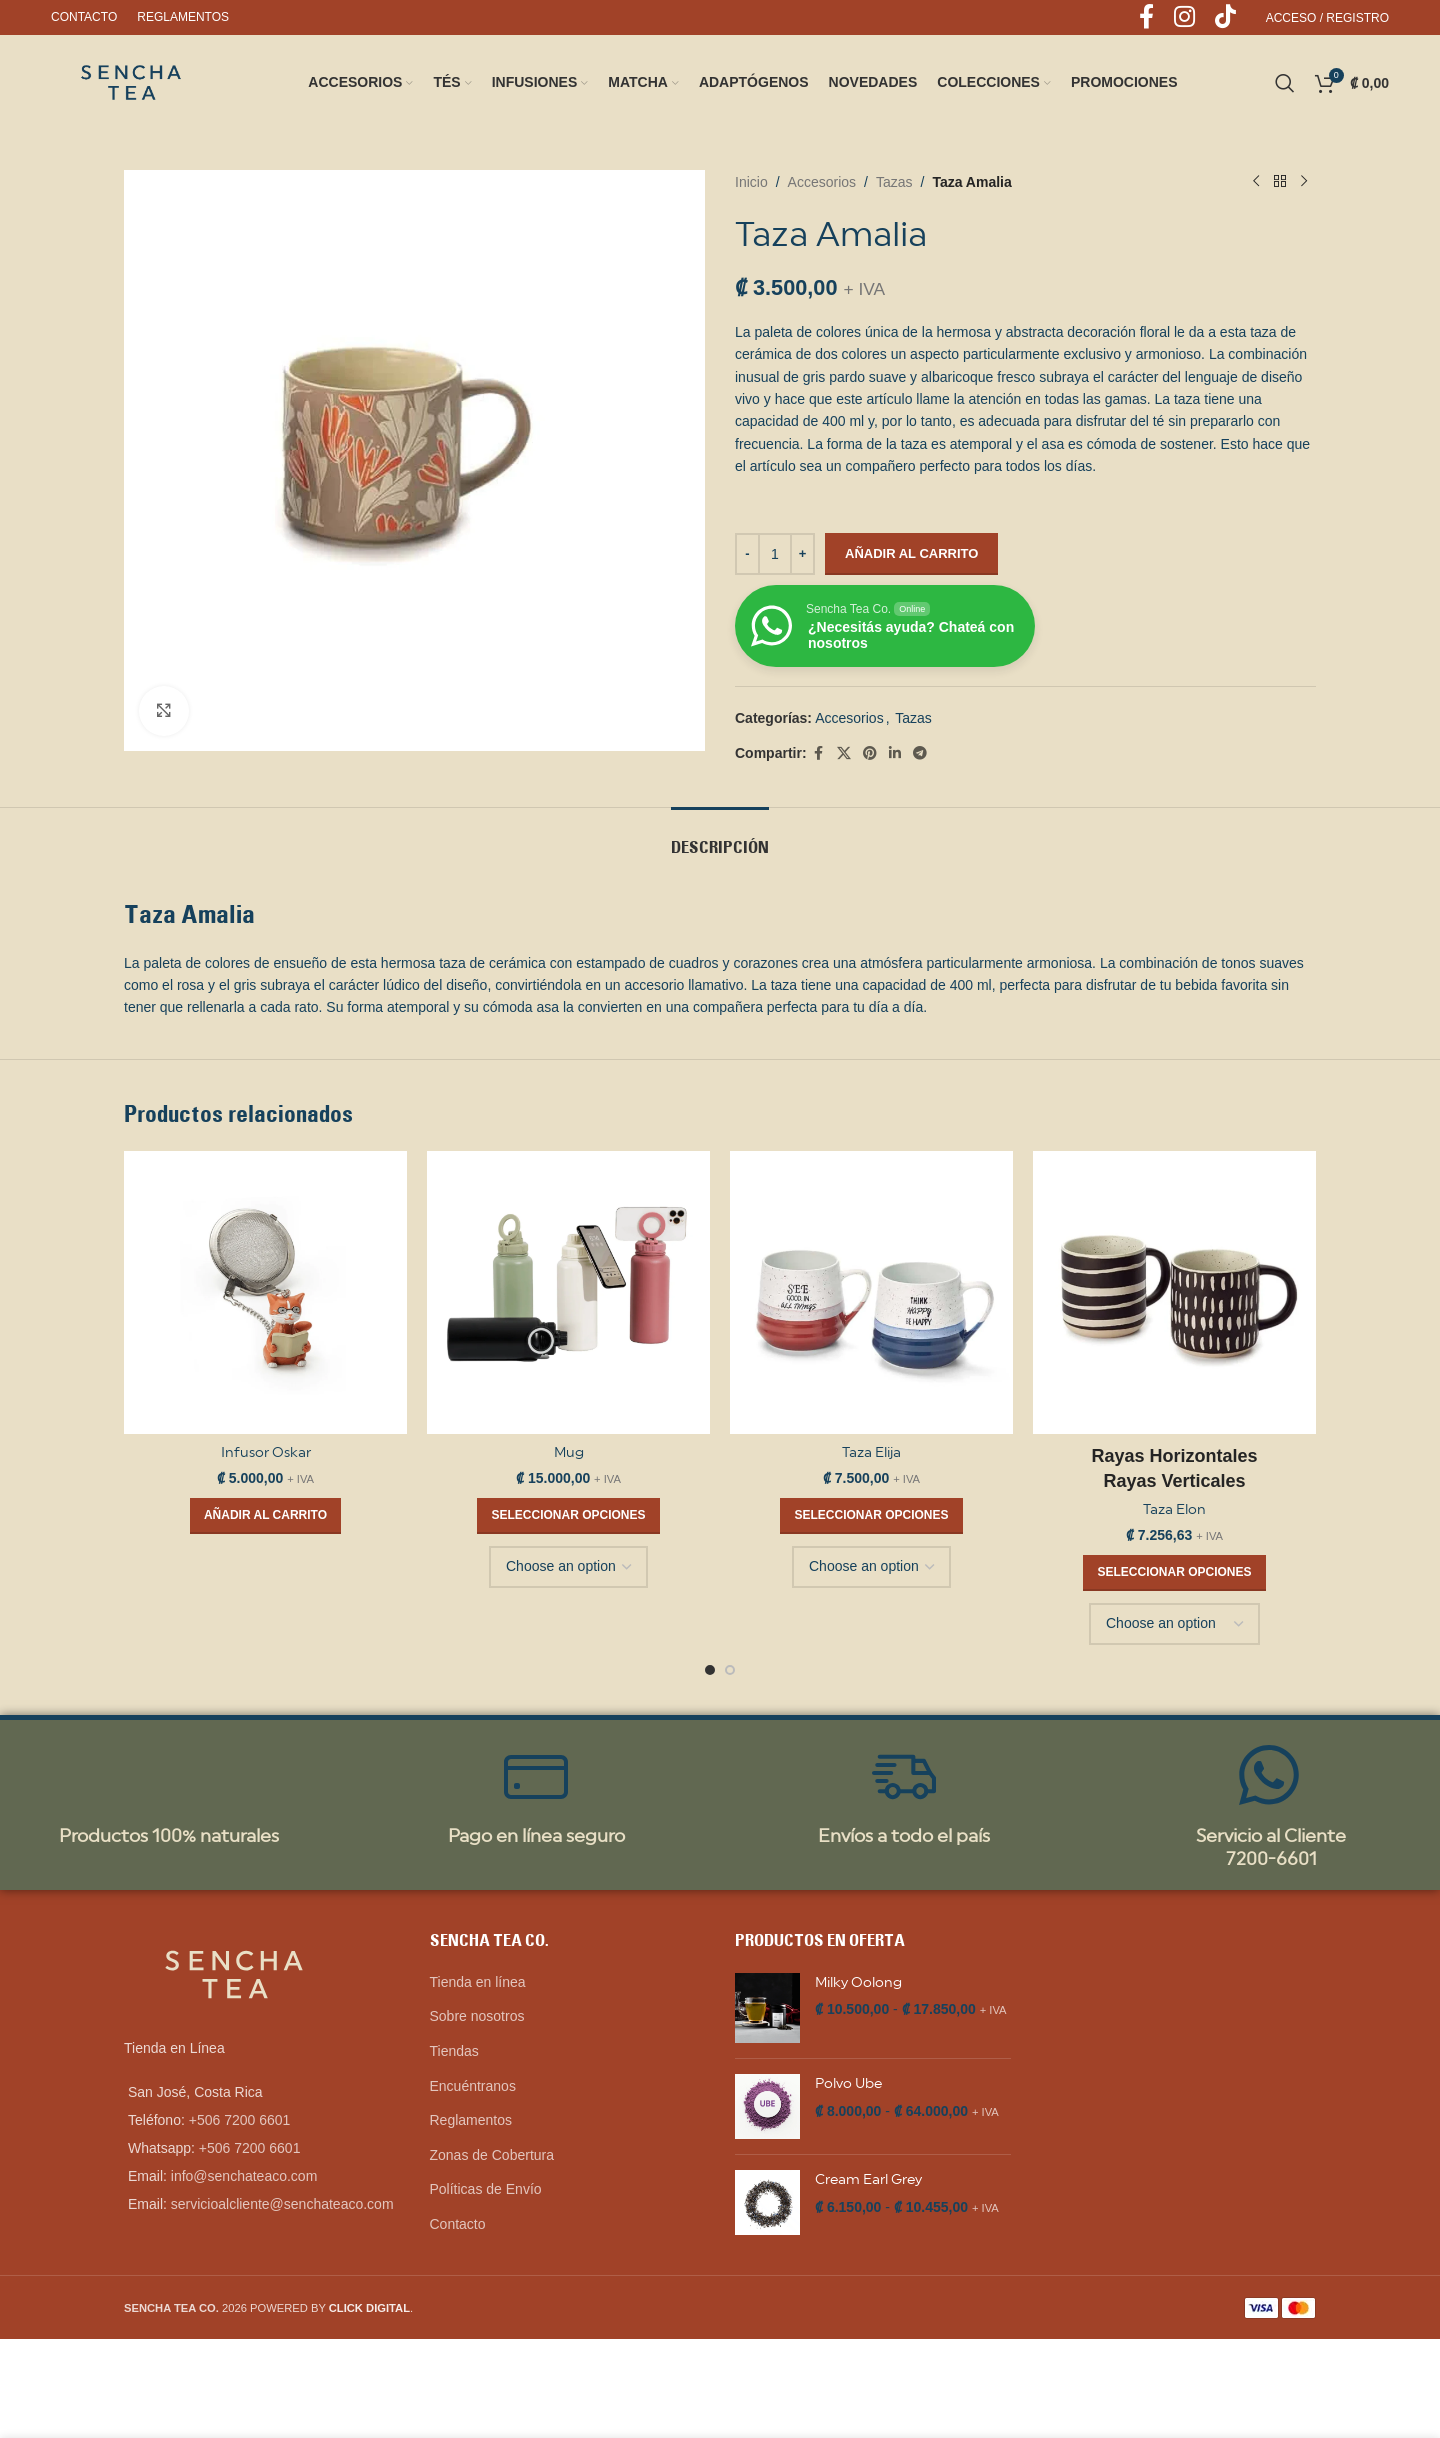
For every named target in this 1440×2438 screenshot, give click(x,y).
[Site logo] (131, 81)
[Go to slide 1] (710, 1670)
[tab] (720, 837)
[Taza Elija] (871, 1292)
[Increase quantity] (802, 554)
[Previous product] (1256, 182)
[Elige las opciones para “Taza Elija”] (871, 1516)
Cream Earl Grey (868, 2179)
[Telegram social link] (920, 753)
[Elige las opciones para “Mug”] (568, 1516)
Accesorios (822, 182)
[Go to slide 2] (730, 1670)
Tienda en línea (478, 1982)
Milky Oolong (858, 1982)
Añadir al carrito (911, 553)
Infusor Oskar (266, 1452)
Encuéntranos (473, 2086)
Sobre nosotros (477, 2016)
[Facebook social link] (819, 753)
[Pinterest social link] (870, 753)
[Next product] (1304, 182)
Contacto (458, 2224)
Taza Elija (871, 1452)
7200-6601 (1271, 1858)
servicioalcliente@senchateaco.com (282, 2204)
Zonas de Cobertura (492, 2155)
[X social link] (844, 753)
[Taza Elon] (1174, 1292)
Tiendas (454, 2051)
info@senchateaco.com (244, 2176)
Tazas (894, 182)
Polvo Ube (848, 2083)
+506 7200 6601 (240, 2120)
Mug (569, 1452)
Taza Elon (1174, 1509)
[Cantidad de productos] (775, 554)
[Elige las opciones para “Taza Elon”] (1174, 1573)
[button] (265, 1516)
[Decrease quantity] (747, 554)
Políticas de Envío (486, 2189)
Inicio (751, 182)
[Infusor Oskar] (265, 1292)
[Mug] (568, 1292)
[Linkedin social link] (895, 753)
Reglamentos (471, 2120)
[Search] (1285, 83)
